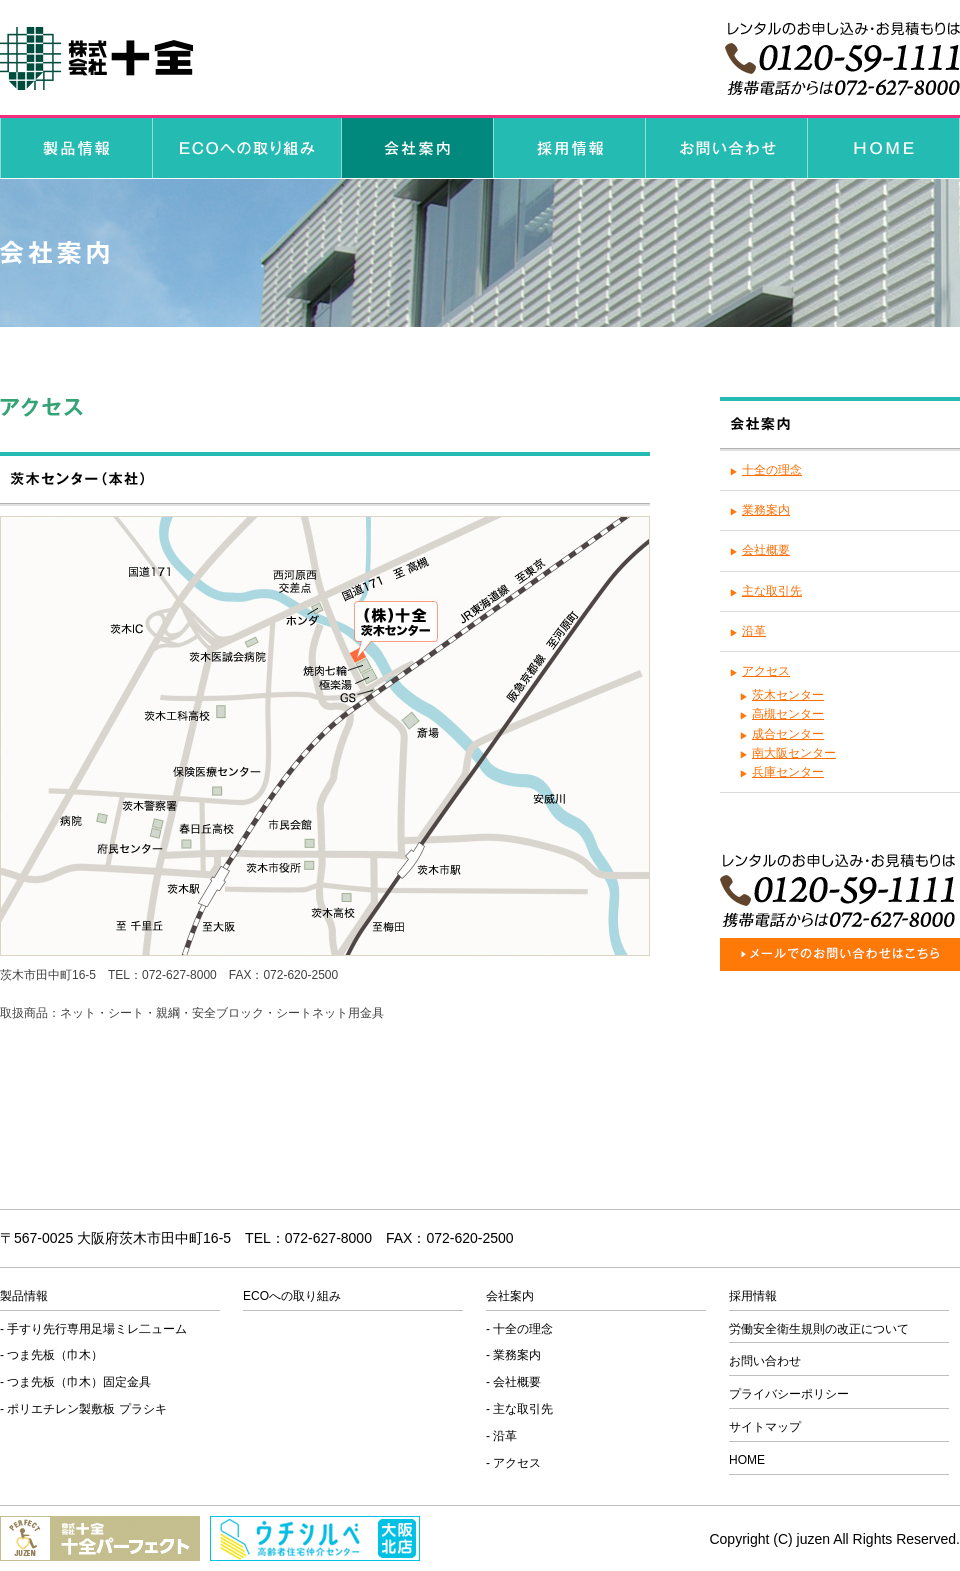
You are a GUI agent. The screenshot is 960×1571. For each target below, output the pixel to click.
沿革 (754, 631)
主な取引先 (772, 591)
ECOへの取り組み (292, 1296)
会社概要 (766, 550)
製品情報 (24, 1296)
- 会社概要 (513, 1382)
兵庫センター (788, 772)
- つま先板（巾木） (51, 1355)
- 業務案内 (513, 1355)
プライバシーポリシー (789, 1394)
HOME (747, 1460)
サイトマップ (765, 1427)
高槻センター (788, 714)
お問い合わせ (765, 1361)
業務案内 (766, 510)
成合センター (788, 734)
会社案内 (510, 1296)
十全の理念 (772, 470)
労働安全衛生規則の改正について (819, 1329)
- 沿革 (501, 1436)
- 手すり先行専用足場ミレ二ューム (93, 1329)
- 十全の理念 (519, 1329)
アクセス (766, 671)
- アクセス (513, 1463)
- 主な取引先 (519, 1409)
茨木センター (788, 695)
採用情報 (753, 1296)
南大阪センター (794, 753)
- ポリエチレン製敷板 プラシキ (83, 1409)
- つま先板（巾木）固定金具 (75, 1382)
